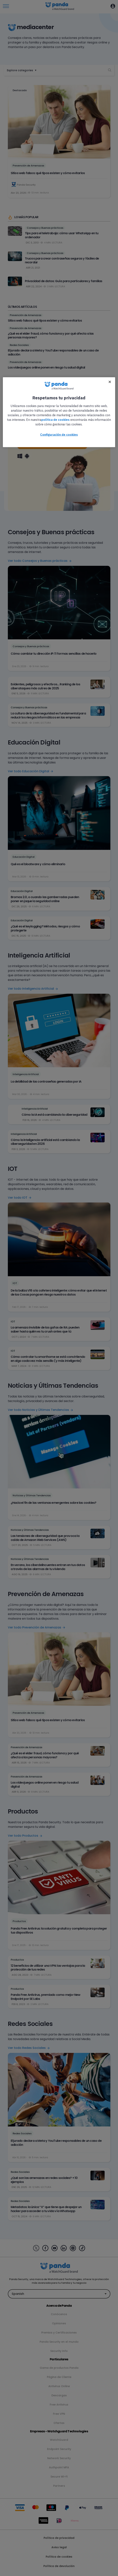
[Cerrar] (110, 382)
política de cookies (55, 420)
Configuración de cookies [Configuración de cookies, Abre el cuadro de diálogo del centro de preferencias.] (59, 435)
